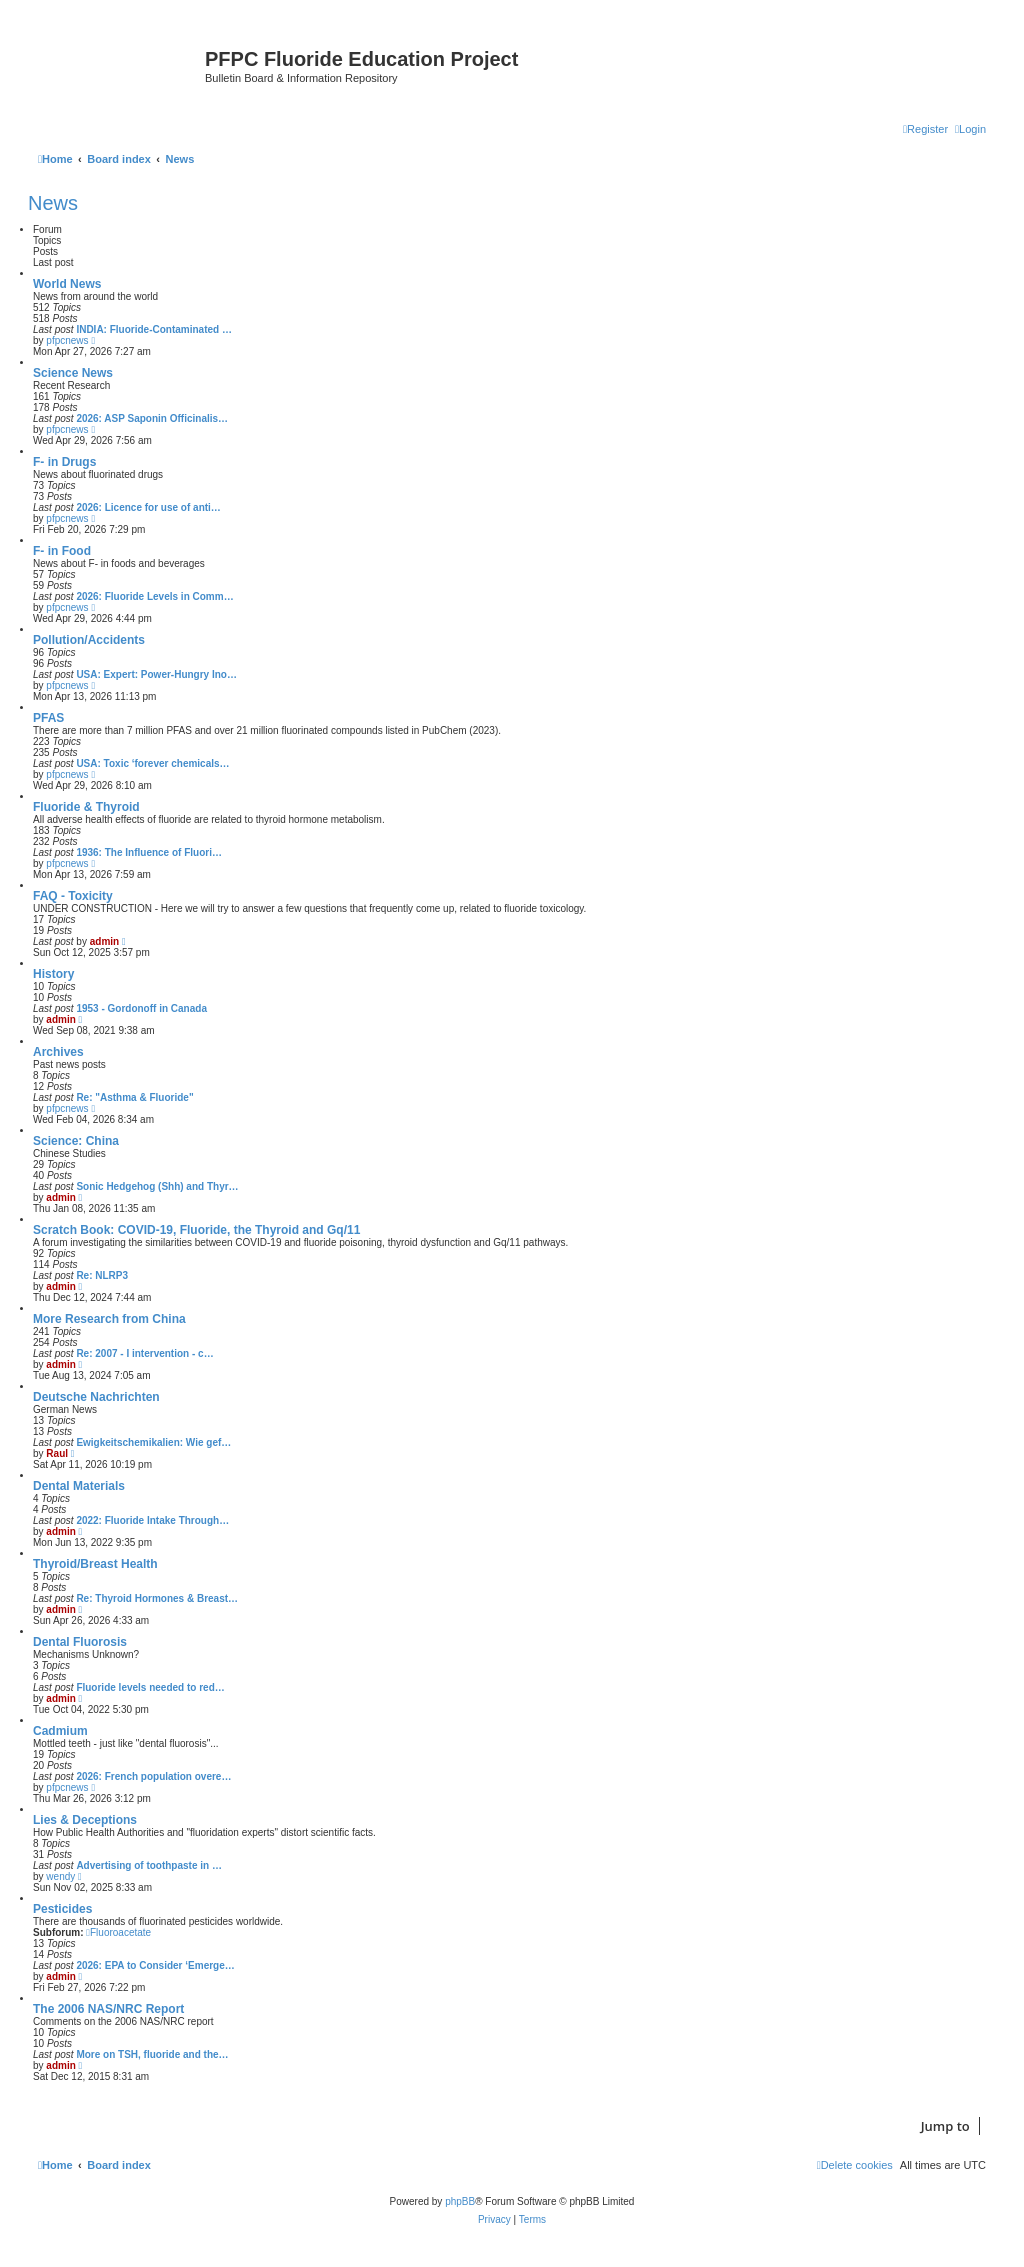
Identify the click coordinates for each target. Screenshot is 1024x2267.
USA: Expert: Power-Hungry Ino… (156, 674)
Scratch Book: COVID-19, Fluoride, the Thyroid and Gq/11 (196, 1230)
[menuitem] (970, 129)
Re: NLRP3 (102, 1275)
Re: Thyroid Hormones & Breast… (157, 1598)
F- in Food (62, 551)
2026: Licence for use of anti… (148, 507)
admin (104, 941)
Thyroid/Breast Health (95, 1564)
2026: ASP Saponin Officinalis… (152, 418)
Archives (58, 1052)
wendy (60, 1876)
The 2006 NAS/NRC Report (108, 2009)
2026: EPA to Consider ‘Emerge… (155, 1965)
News (53, 203)
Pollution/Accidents (89, 640)
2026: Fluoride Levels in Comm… (154, 596)
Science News (73, 373)
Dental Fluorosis (80, 1642)
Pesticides (62, 1909)
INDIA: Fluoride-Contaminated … (154, 329)
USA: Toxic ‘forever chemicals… (152, 763)
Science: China (76, 1141)
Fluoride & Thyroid (86, 807)
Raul (57, 1453)
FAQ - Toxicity (73, 896)
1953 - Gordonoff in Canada (141, 1008)
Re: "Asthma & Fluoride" (134, 1097)
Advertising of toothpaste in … (149, 1865)
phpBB (460, 2201)
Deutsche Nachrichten (96, 1397)
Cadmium (60, 1731)
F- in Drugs (64, 462)
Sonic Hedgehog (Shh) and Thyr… (157, 1186)
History (53, 974)
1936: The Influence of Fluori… (149, 852)
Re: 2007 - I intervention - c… (144, 1353)
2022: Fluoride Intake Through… (152, 1520)
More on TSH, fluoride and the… (152, 2054)
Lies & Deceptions (85, 1820)
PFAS (48, 718)
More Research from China (109, 1319)
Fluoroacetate (118, 1932)
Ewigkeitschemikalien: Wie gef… (153, 1442)
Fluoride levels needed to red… (150, 1687)
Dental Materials (79, 1486)
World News (67, 284)
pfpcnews (67, 340)
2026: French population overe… (153, 1776)
